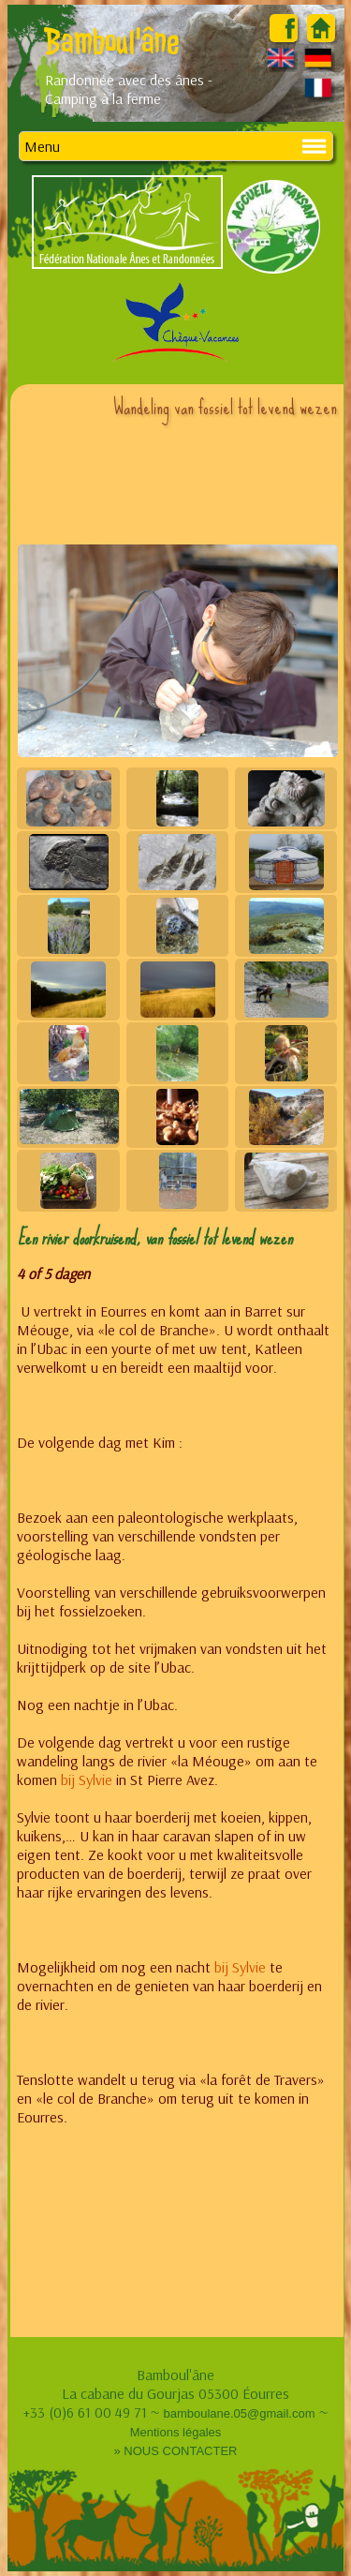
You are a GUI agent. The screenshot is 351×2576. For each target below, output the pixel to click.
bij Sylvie (86, 1779)
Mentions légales (176, 2432)
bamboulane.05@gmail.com (238, 2413)
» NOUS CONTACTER (176, 2451)
